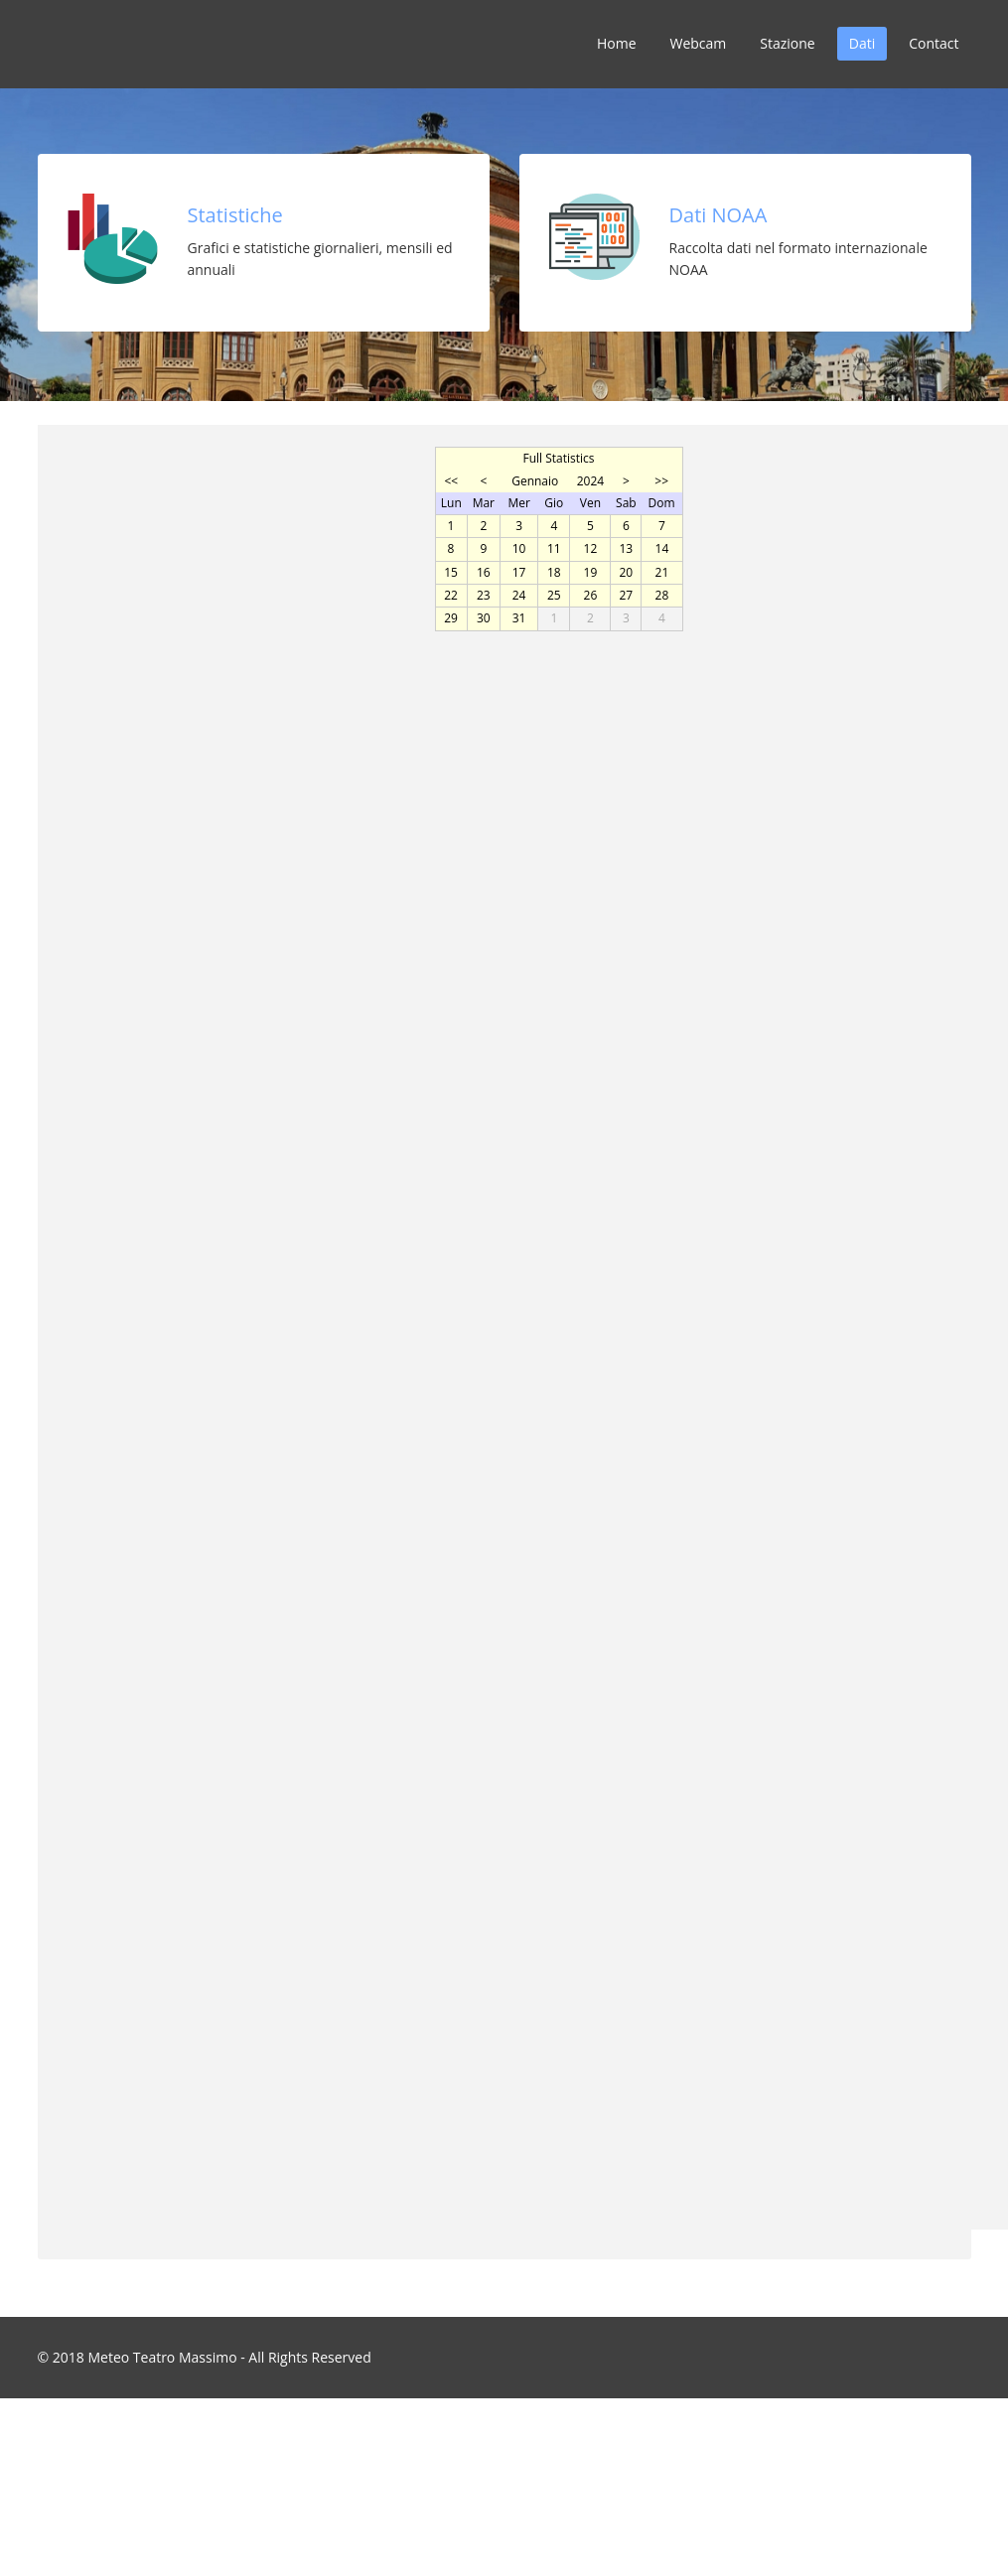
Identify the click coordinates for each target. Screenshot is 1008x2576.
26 (591, 595)
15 (451, 572)
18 (554, 572)
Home (617, 43)
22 (451, 595)
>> (661, 481)
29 (451, 618)
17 (519, 572)
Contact (933, 43)
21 (662, 572)
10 (519, 548)
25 (554, 595)
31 (519, 618)
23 (484, 595)
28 (662, 595)
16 (484, 572)
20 (627, 572)
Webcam (698, 43)
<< (451, 481)
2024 (590, 481)
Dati (862, 43)
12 (591, 548)
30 (484, 618)
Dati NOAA (718, 215)
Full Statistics (558, 458)
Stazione (787, 43)
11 (554, 548)
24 (519, 595)
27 (627, 595)
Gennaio (534, 481)
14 (662, 548)
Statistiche (235, 215)
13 (627, 548)
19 (591, 572)
